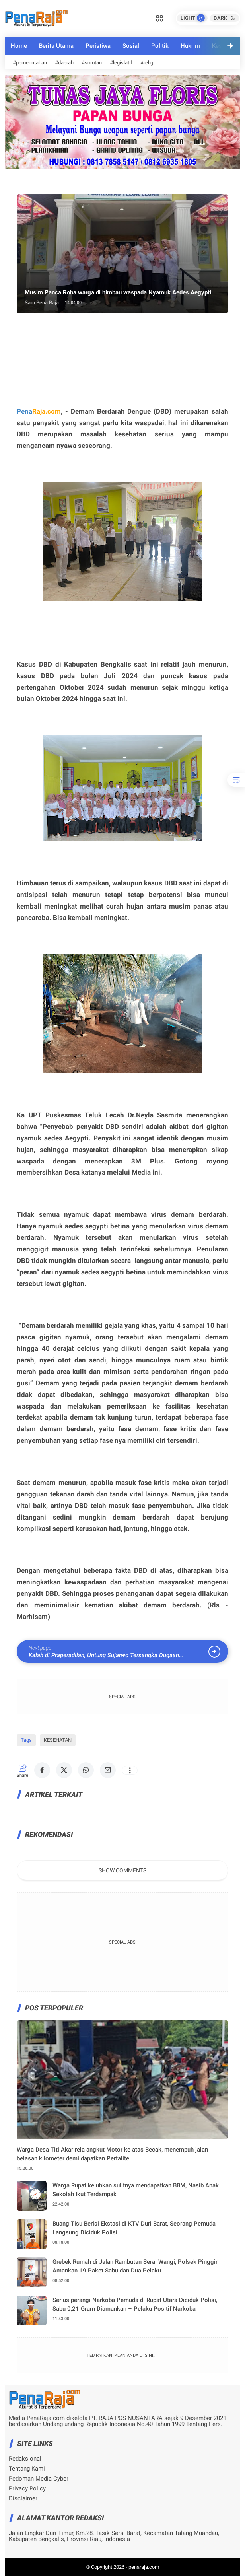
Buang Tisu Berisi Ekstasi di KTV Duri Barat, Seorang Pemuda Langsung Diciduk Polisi (134, 2228)
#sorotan (92, 62)
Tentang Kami (27, 2469)
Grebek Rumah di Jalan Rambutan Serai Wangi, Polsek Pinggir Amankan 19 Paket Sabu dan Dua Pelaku (135, 2266)
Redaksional (25, 2459)
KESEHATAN (58, 1740)
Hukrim (190, 45)
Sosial (130, 45)
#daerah (64, 62)
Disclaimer (23, 2499)
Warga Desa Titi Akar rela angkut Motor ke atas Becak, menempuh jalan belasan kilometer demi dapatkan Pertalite (112, 2154)
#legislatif (121, 62)
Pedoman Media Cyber (38, 2479)
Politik (160, 45)
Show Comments (122, 1870)
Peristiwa (98, 45)
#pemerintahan (30, 62)
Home (19, 45)
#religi (147, 62)
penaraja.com (143, 2567)
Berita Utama (56, 45)
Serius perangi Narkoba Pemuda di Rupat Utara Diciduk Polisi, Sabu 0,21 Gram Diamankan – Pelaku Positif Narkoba (134, 2304)
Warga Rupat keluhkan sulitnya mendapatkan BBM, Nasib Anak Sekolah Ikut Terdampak (135, 2190)
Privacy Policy (27, 2489)
